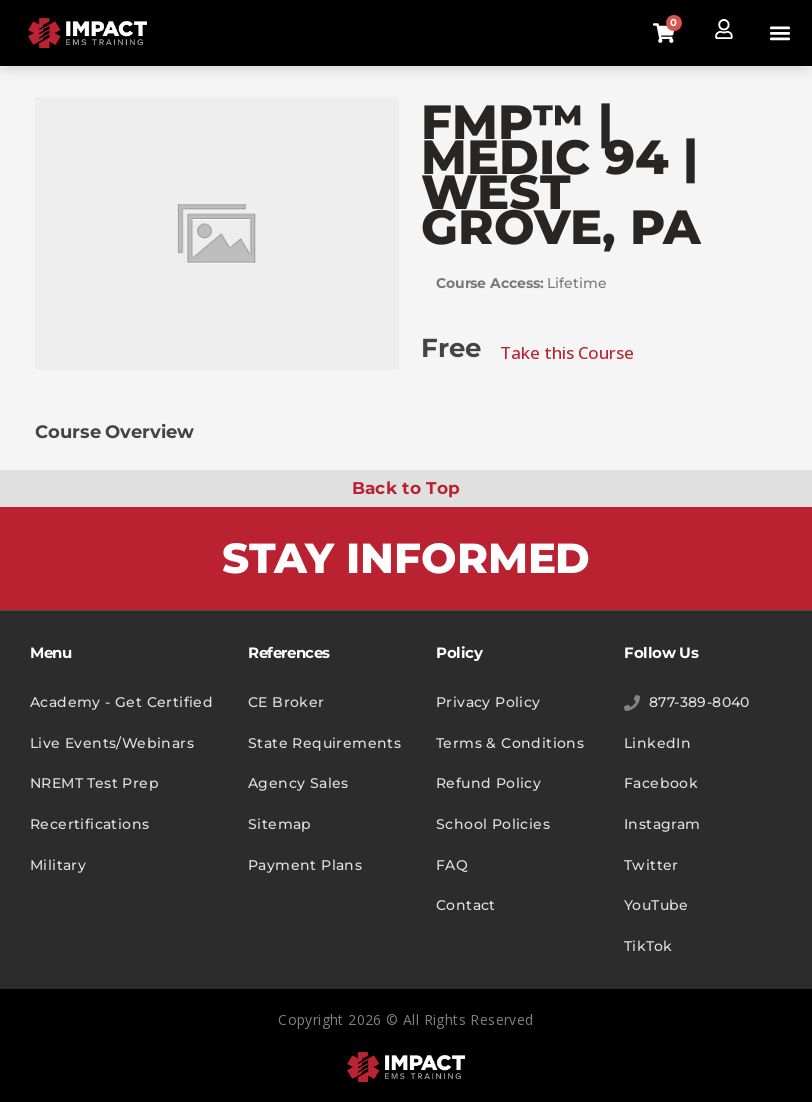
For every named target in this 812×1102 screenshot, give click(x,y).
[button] (780, 33)
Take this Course (567, 352)
